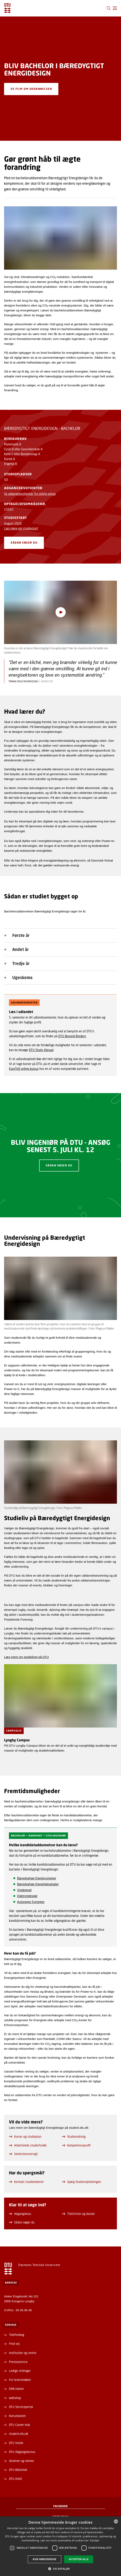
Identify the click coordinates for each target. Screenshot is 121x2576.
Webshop (15, 2398)
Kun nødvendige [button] (44, 2559)
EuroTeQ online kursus (24, 1068)
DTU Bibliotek (18, 2470)
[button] (115, 8)
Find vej (14, 2343)
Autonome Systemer (30, 1902)
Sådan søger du (23, 542)
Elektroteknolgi (27, 1896)
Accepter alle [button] (78, 2559)
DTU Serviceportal (21, 2407)
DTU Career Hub (19, 2425)
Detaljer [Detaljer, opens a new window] (95, 2540)
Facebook (60, 2506)
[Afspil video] (61, 612)
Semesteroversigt (23, 2154)
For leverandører (20, 2379)
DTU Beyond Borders (72, 1036)
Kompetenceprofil (76, 2145)
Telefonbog (16, 2334)
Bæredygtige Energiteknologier (38, 1884)
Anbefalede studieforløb (28, 2145)
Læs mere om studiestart (21, 528)
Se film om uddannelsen (31, 89)
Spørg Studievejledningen (81, 2182)
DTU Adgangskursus (22, 2452)
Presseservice (18, 2362)
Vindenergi (24, 1890)
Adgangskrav (20, 2214)
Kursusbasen (17, 2416)
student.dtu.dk (18, 2433)
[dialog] (60, 2546)
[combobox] (116, 2521)
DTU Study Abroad (41, 1050)
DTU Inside (16, 2443)
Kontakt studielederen (26, 2182)
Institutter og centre (22, 2353)
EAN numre (16, 2388)
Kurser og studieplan (25, 2136)
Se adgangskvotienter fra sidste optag (30, 494)
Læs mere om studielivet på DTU (26, 1657)
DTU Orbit (15, 2478)
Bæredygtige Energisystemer (36, 1878)
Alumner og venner (21, 2461)
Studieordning (73, 2136)
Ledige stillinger (20, 2371)
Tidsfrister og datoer (78, 2214)
